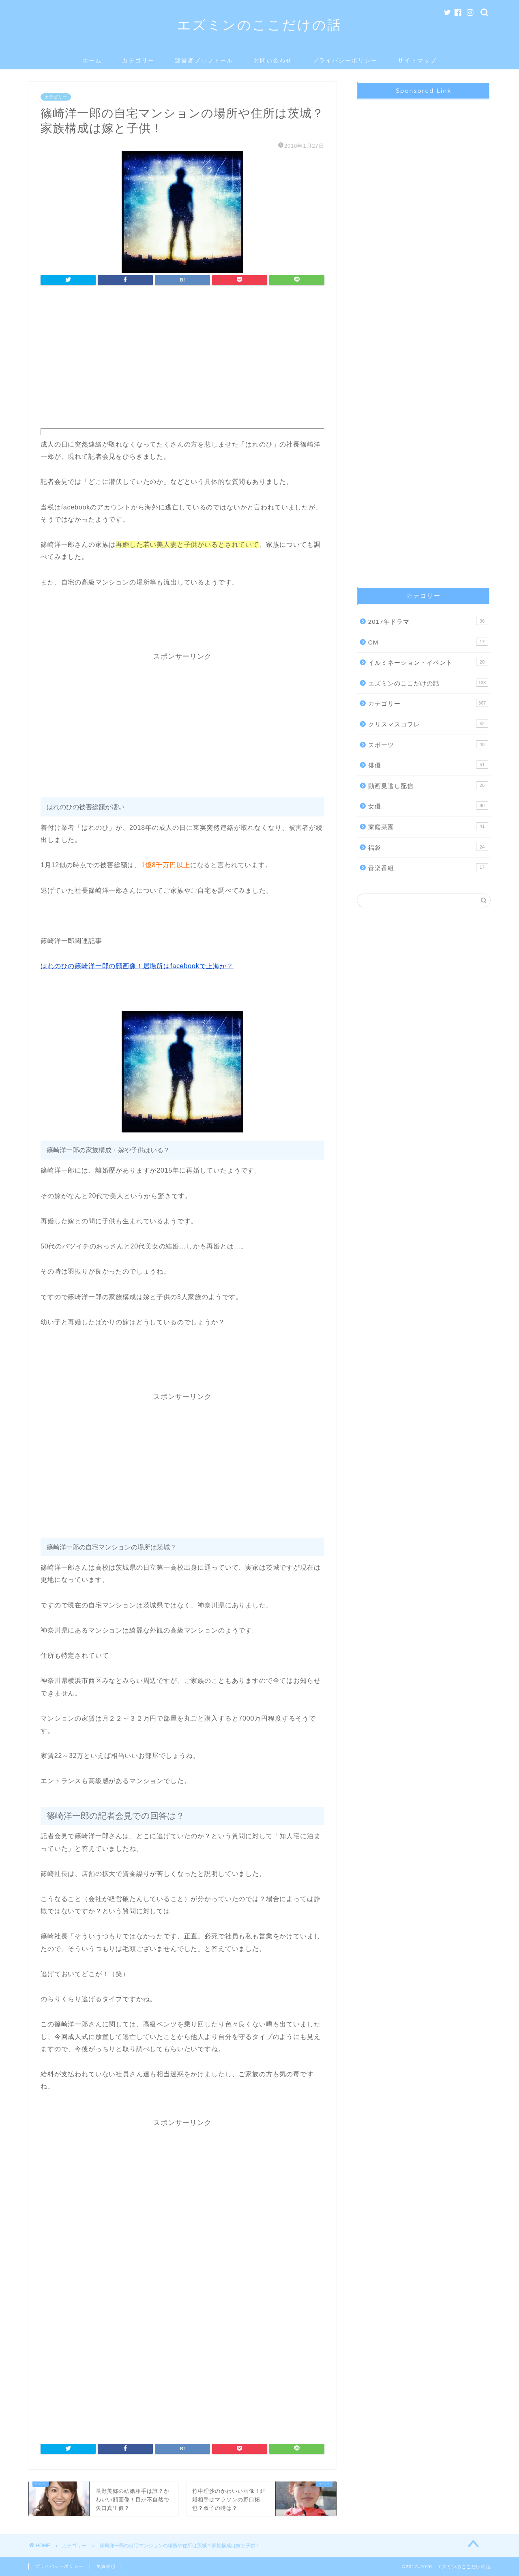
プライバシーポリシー (345, 60)
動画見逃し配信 (428, 785)
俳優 (428, 765)
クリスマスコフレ (428, 724)
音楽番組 (428, 867)
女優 (428, 805)
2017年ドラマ (428, 621)
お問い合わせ (272, 60)
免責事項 (106, 2566)
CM (428, 642)
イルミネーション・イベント (428, 662)
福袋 (428, 847)
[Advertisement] (182, 359)
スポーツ (428, 744)
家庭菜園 (428, 826)
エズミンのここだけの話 (259, 24)
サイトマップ (417, 60)
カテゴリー (138, 60)
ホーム (92, 60)
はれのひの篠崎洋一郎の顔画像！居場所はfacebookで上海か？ (137, 966)
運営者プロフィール (204, 60)
